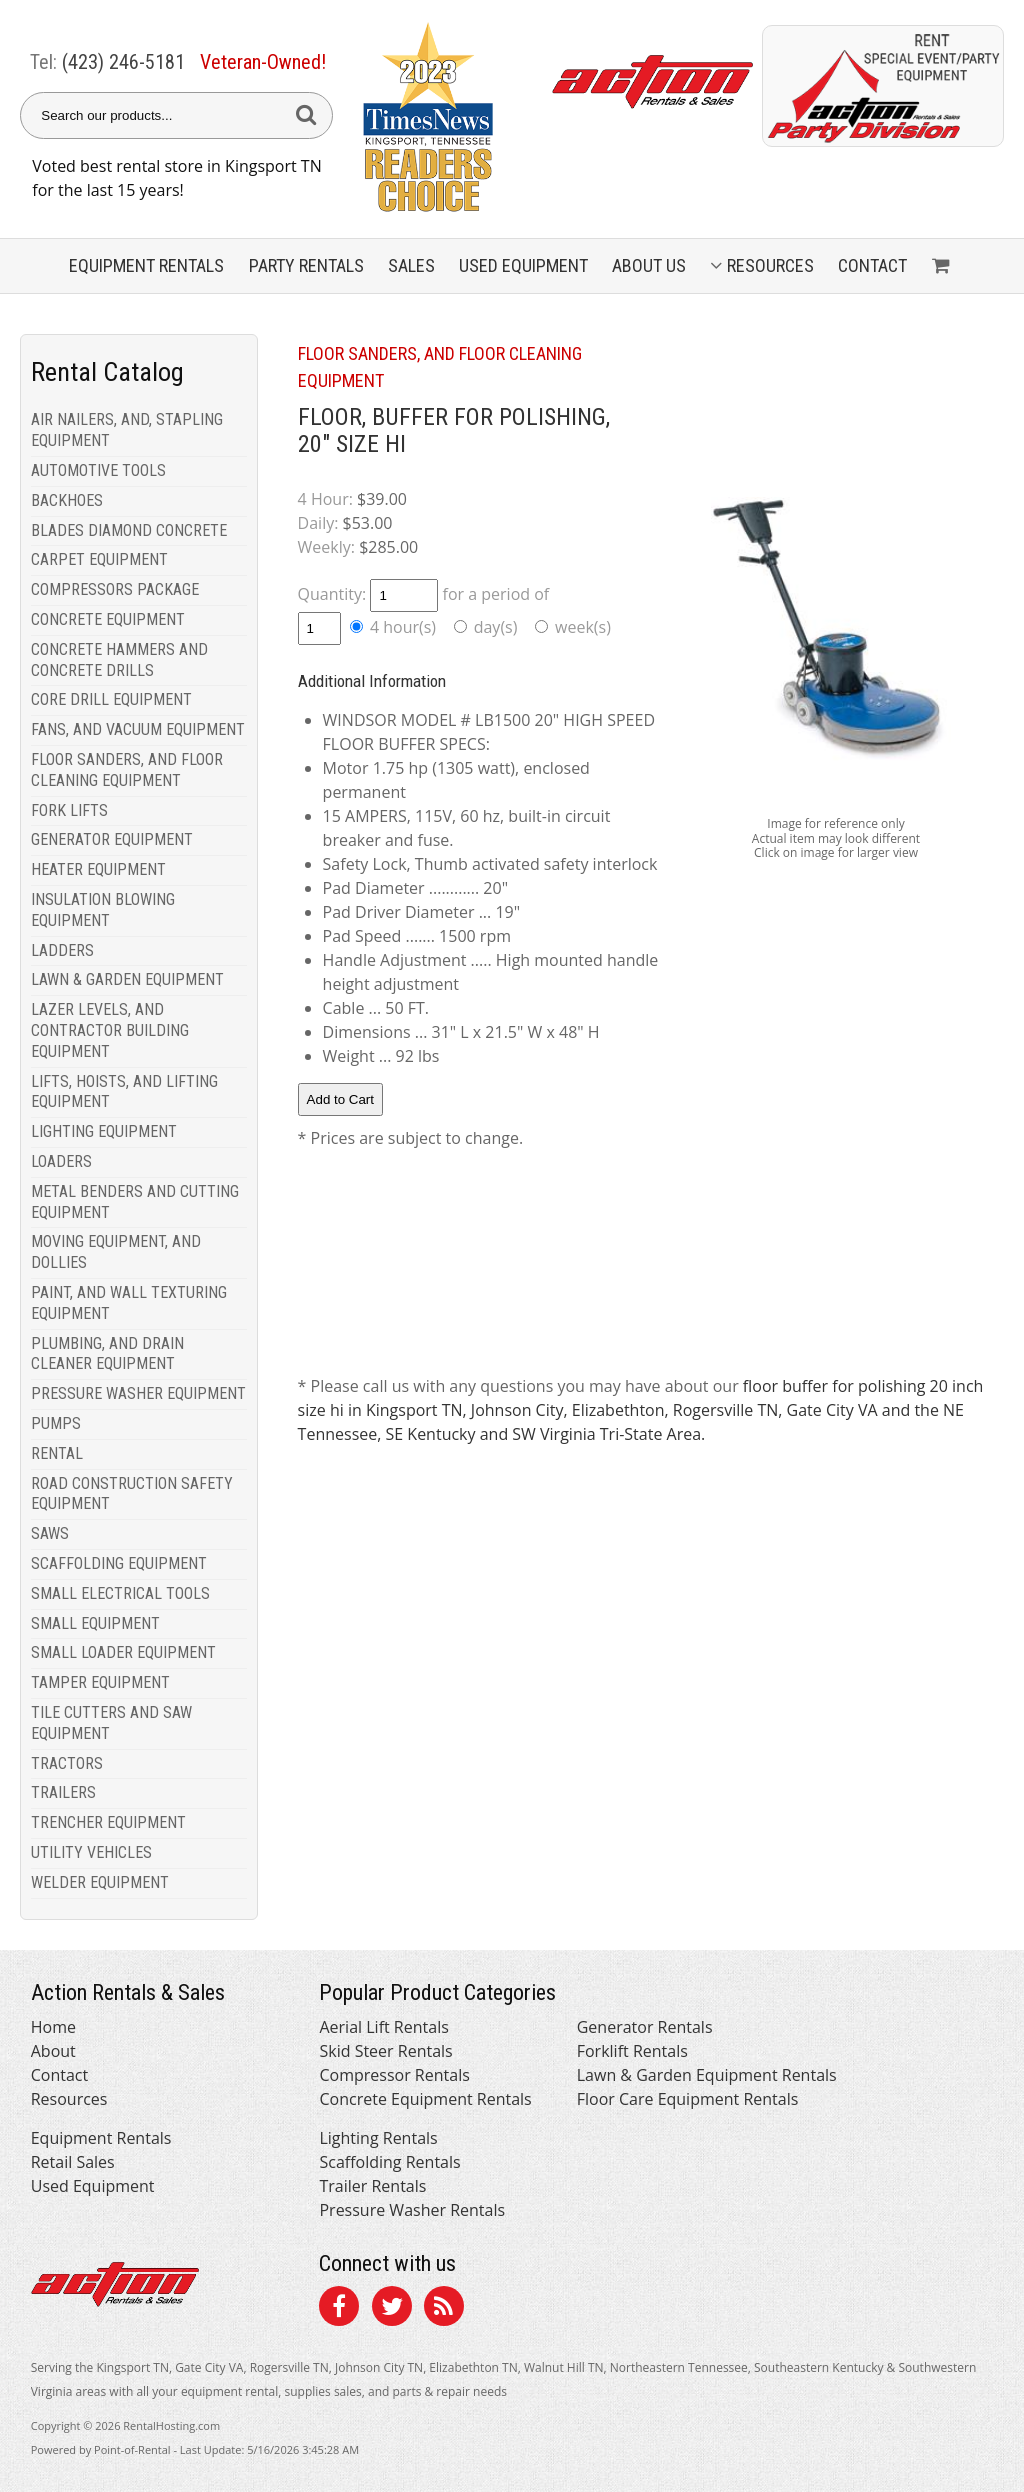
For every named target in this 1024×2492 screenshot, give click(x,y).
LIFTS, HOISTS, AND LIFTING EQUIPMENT (124, 1092)
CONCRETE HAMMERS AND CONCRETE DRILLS (119, 660)
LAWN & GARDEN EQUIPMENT (127, 979)
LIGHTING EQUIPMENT (104, 1131)
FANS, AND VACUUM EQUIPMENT (138, 729)
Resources (762, 265)
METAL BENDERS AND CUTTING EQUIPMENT (135, 1202)
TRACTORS (67, 1763)
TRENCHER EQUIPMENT (108, 1822)
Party (306, 265)
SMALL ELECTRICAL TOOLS (120, 1593)
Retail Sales (73, 2162)
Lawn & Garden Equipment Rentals (707, 2075)
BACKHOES (67, 500)
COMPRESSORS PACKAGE (115, 589)
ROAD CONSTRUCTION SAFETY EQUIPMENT (132, 1494)
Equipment (146, 265)
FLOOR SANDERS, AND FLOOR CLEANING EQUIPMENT (127, 770)
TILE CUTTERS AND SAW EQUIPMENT (111, 1723)
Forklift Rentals (632, 2051)
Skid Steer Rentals (385, 2051)
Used (523, 265)
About (53, 2051)
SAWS (50, 1533)
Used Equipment (93, 2186)
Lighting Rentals (378, 2138)
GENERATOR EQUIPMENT (112, 839)
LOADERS (61, 1161)
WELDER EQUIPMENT (100, 1882)
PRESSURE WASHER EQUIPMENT (138, 1393)
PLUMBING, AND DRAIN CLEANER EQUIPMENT (107, 1354)
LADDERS (62, 950)
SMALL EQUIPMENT (95, 1623)
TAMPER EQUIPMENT (100, 1682)
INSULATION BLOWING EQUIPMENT (103, 910)
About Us (649, 265)
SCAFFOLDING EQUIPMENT (119, 1563)
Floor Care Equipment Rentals (688, 2099)
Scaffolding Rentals (389, 2162)
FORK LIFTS (69, 810)
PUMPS (56, 1423)
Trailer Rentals (372, 2186)
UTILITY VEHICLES (91, 1852)
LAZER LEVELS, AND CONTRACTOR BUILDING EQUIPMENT (110, 1030)
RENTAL (57, 1453)
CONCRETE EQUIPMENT (108, 619)
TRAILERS (63, 1792)
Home (53, 2027)
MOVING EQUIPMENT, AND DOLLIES (116, 1252)
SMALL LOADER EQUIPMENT (123, 1652)
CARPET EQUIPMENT (99, 559)
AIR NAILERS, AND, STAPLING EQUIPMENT (127, 430)
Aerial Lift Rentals (383, 2027)
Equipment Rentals (101, 2138)
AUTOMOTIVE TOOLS (98, 470)
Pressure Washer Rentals (412, 2210)
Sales (411, 265)
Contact (872, 265)
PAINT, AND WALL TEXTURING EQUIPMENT (129, 1303)
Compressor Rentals (394, 2075)
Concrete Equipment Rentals (425, 2099)
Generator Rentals (645, 2027)
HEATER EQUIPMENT (98, 869)
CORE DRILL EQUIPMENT (111, 699)
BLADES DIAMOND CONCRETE (129, 530)
